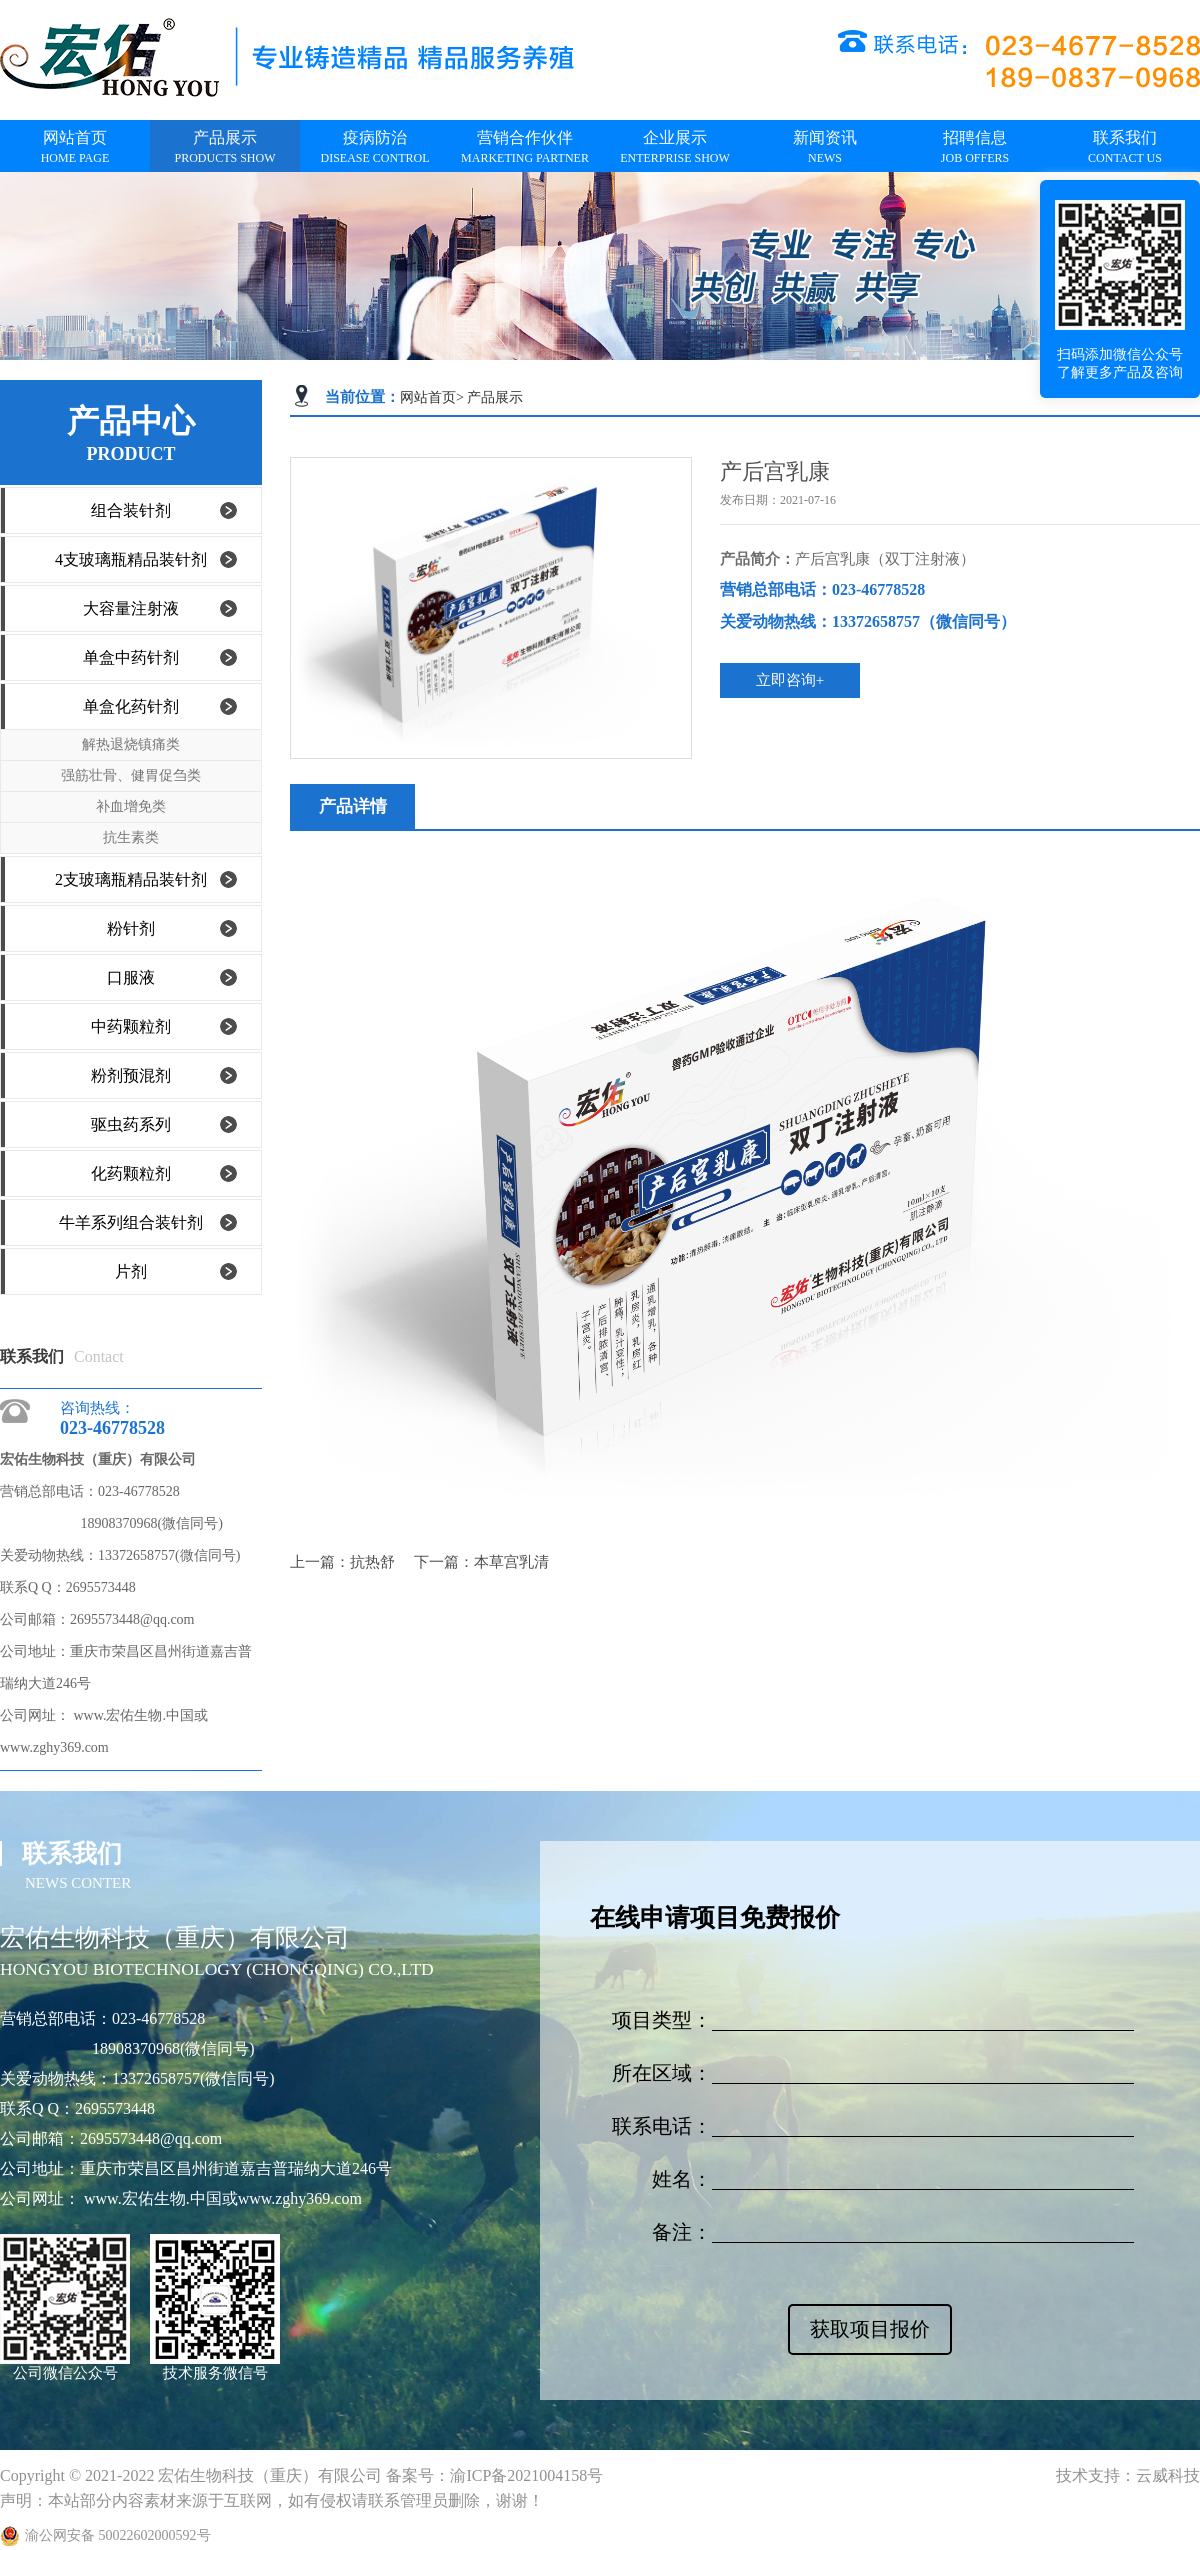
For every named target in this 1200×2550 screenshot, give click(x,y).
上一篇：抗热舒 (344, 1562)
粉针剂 (131, 928)
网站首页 (428, 397)
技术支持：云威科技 (1128, 2475)
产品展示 (495, 397)
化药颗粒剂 (131, 1173)
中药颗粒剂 (131, 1026)
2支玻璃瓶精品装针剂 (131, 879)
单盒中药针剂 (131, 657)
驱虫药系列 (131, 1124)
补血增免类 (131, 806)
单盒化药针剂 (131, 706)
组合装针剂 (131, 510)
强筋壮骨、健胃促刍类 (131, 775)
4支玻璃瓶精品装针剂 (131, 559)
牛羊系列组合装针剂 (131, 1222)
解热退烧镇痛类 (131, 744)
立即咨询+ (790, 680)
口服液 (131, 977)
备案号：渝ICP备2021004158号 (494, 2475)
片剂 (131, 1271)
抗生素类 (131, 837)
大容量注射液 (131, 608)
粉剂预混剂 (131, 1075)
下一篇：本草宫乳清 (481, 1562)
